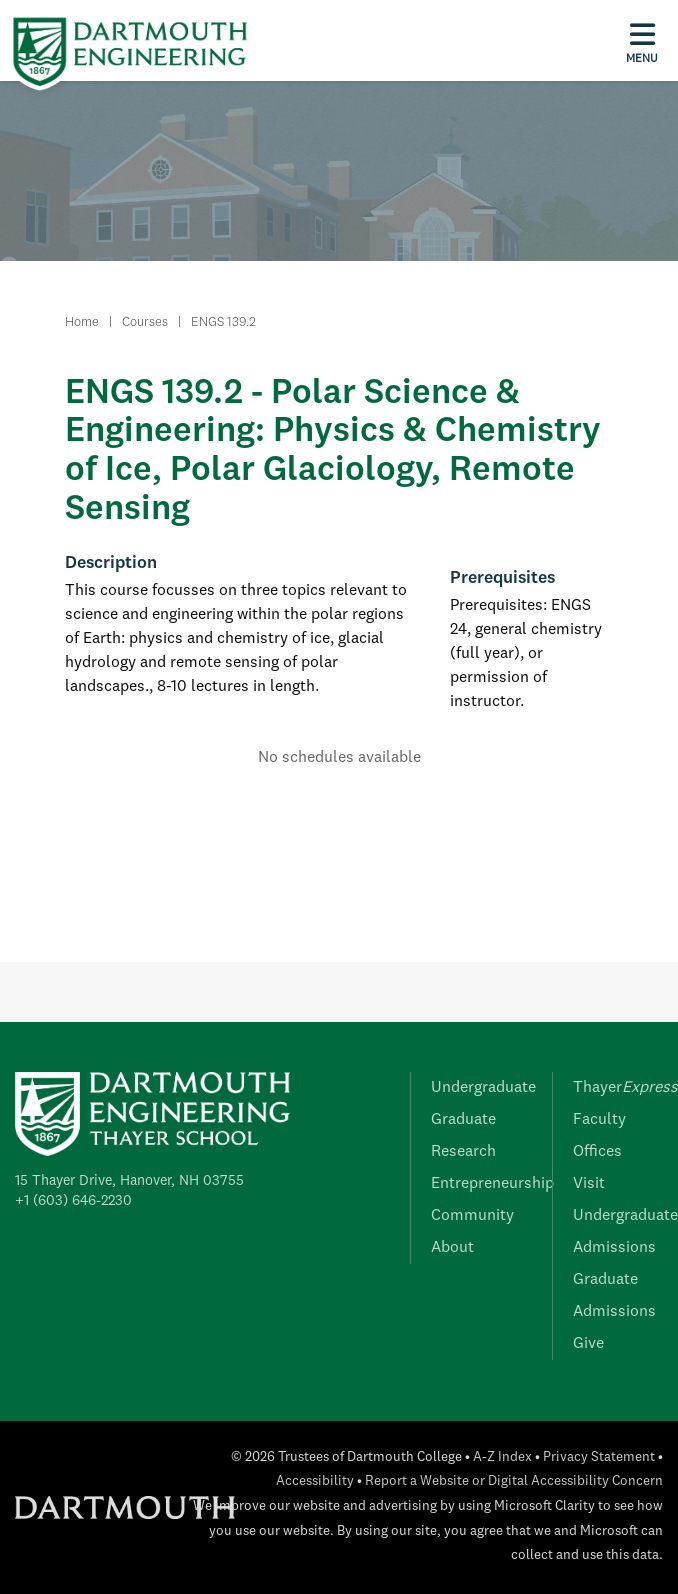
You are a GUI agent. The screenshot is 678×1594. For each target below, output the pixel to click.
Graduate (463, 1120)
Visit (589, 1184)
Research (463, 1152)
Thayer (625, 1088)
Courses (145, 322)
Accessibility (315, 1481)
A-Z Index (502, 1457)
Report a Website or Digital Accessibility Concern (514, 1481)
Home (82, 322)
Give (588, 1344)
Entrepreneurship (492, 1184)
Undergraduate (483, 1088)
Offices (597, 1152)
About (452, 1248)
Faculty (599, 1120)
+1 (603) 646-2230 (73, 1201)
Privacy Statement (599, 1457)
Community (472, 1216)
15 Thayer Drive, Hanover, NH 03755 (129, 1181)
